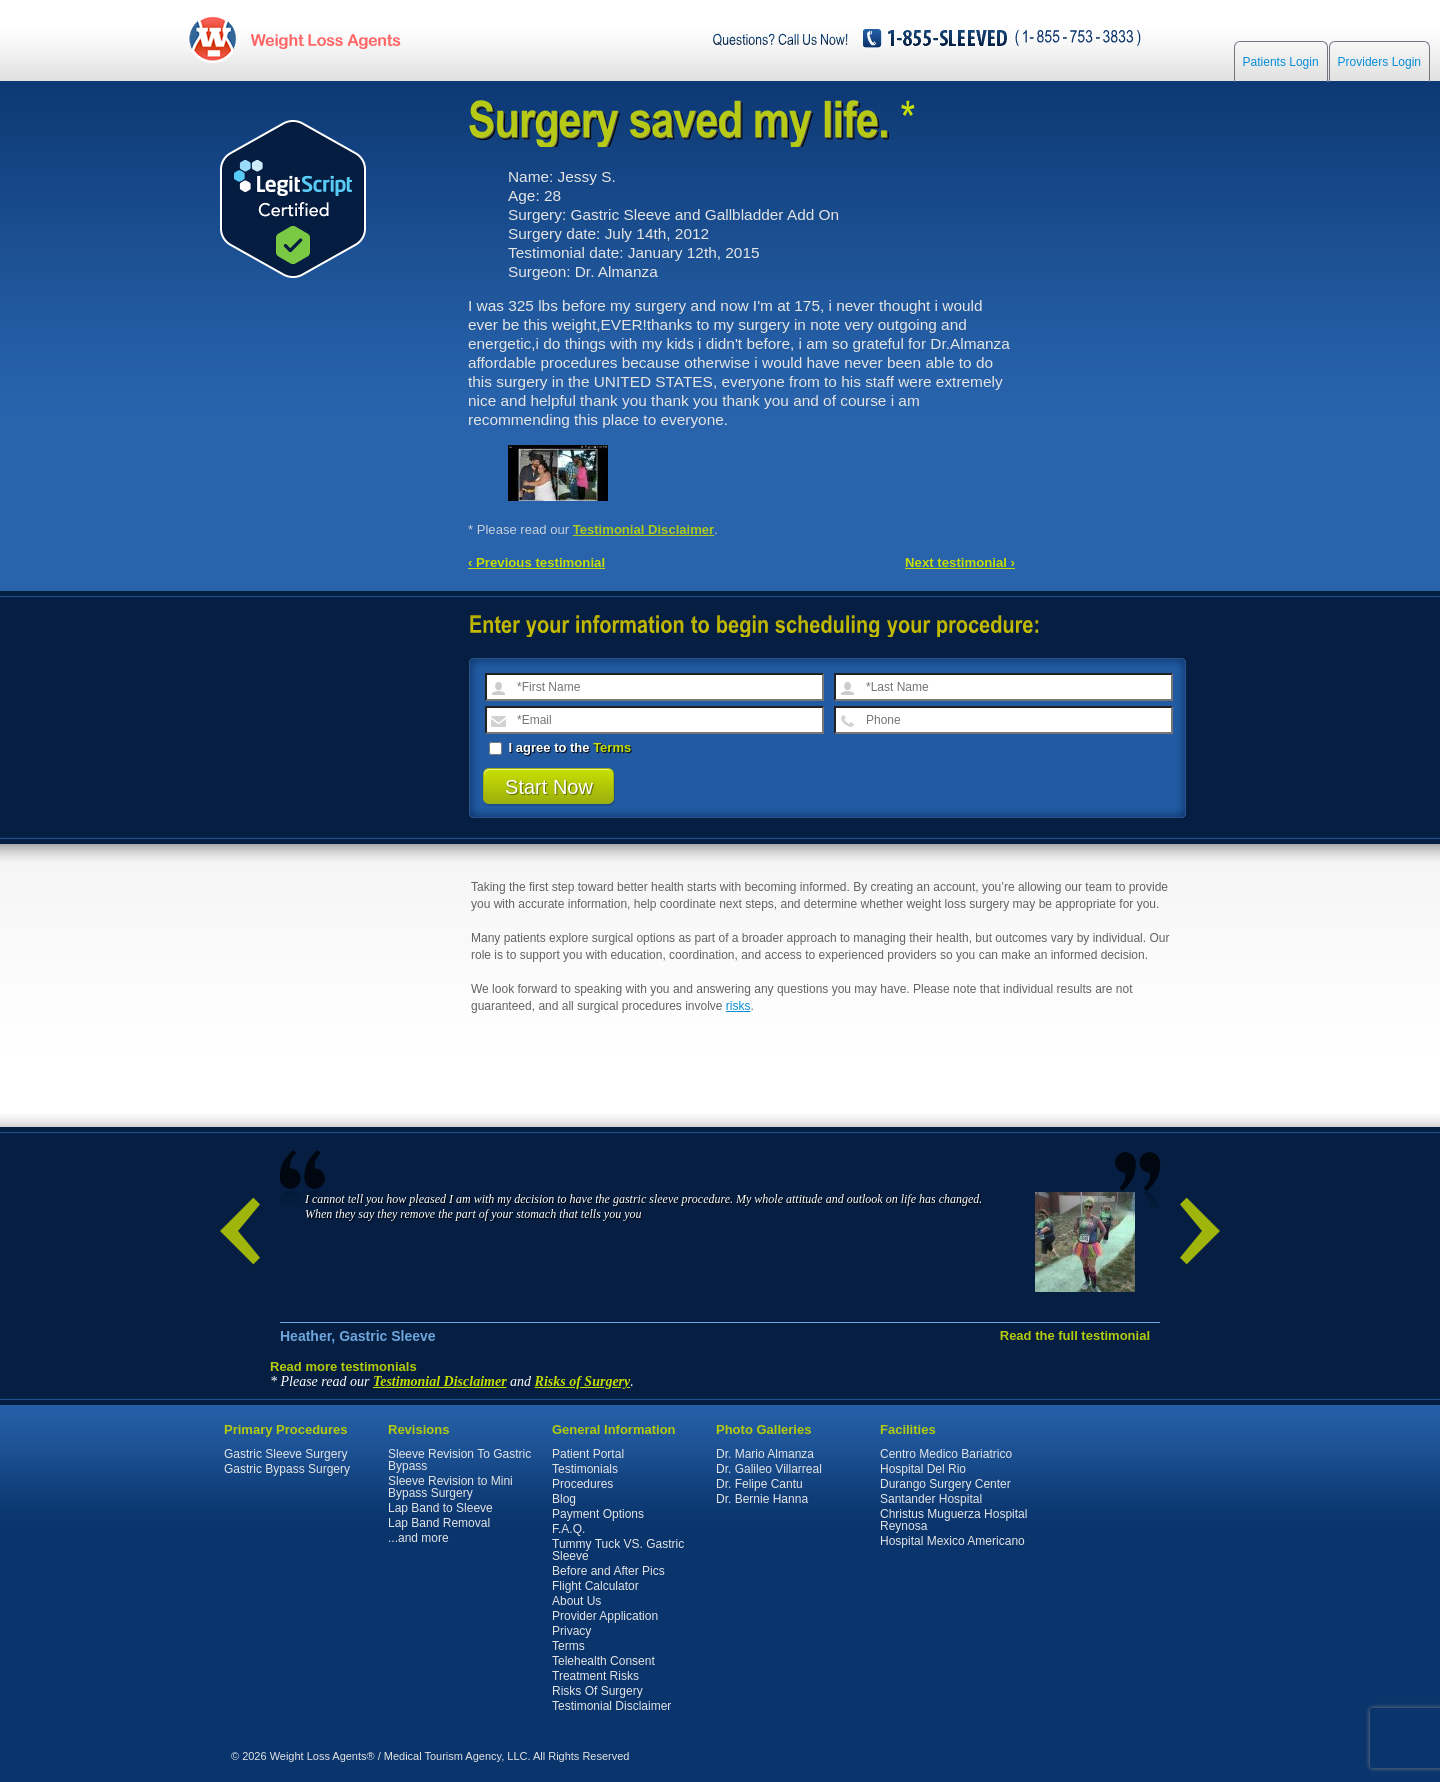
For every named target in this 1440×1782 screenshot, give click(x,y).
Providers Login (1379, 62)
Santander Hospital (931, 1499)
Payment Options (598, 1514)
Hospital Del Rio (923, 1469)
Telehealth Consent (603, 1661)
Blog (564, 1499)
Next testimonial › (960, 562)
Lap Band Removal (439, 1523)
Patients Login (1281, 62)
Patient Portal (588, 1454)
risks (738, 1006)
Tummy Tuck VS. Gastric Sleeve (618, 1550)
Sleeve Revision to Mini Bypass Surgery (450, 1487)
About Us (576, 1601)
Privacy (571, 1631)
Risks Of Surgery (597, 1691)
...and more (418, 1538)
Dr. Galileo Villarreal (769, 1469)
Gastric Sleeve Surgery (285, 1454)
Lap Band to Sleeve (440, 1508)
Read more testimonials (343, 1366)
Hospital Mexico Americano (952, 1541)
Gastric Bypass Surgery (287, 1469)
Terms (612, 747)
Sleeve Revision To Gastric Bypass (459, 1460)
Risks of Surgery (583, 1381)
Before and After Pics (608, 1571)
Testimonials (585, 1469)
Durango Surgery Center (945, 1484)
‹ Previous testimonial (536, 562)
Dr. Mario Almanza (765, 1454)
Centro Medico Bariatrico (946, 1454)
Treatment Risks (595, 1676)
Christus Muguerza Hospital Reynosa (953, 1520)
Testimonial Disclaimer (644, 529)
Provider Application (605, 1616)
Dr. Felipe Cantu (759, 1484)
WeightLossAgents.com (325, 38)
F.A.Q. (568, 1529)
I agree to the (560, 747)
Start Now (549, 787)
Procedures (582, 1484)
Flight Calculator (595, 1586)
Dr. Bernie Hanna (762, 1499)
